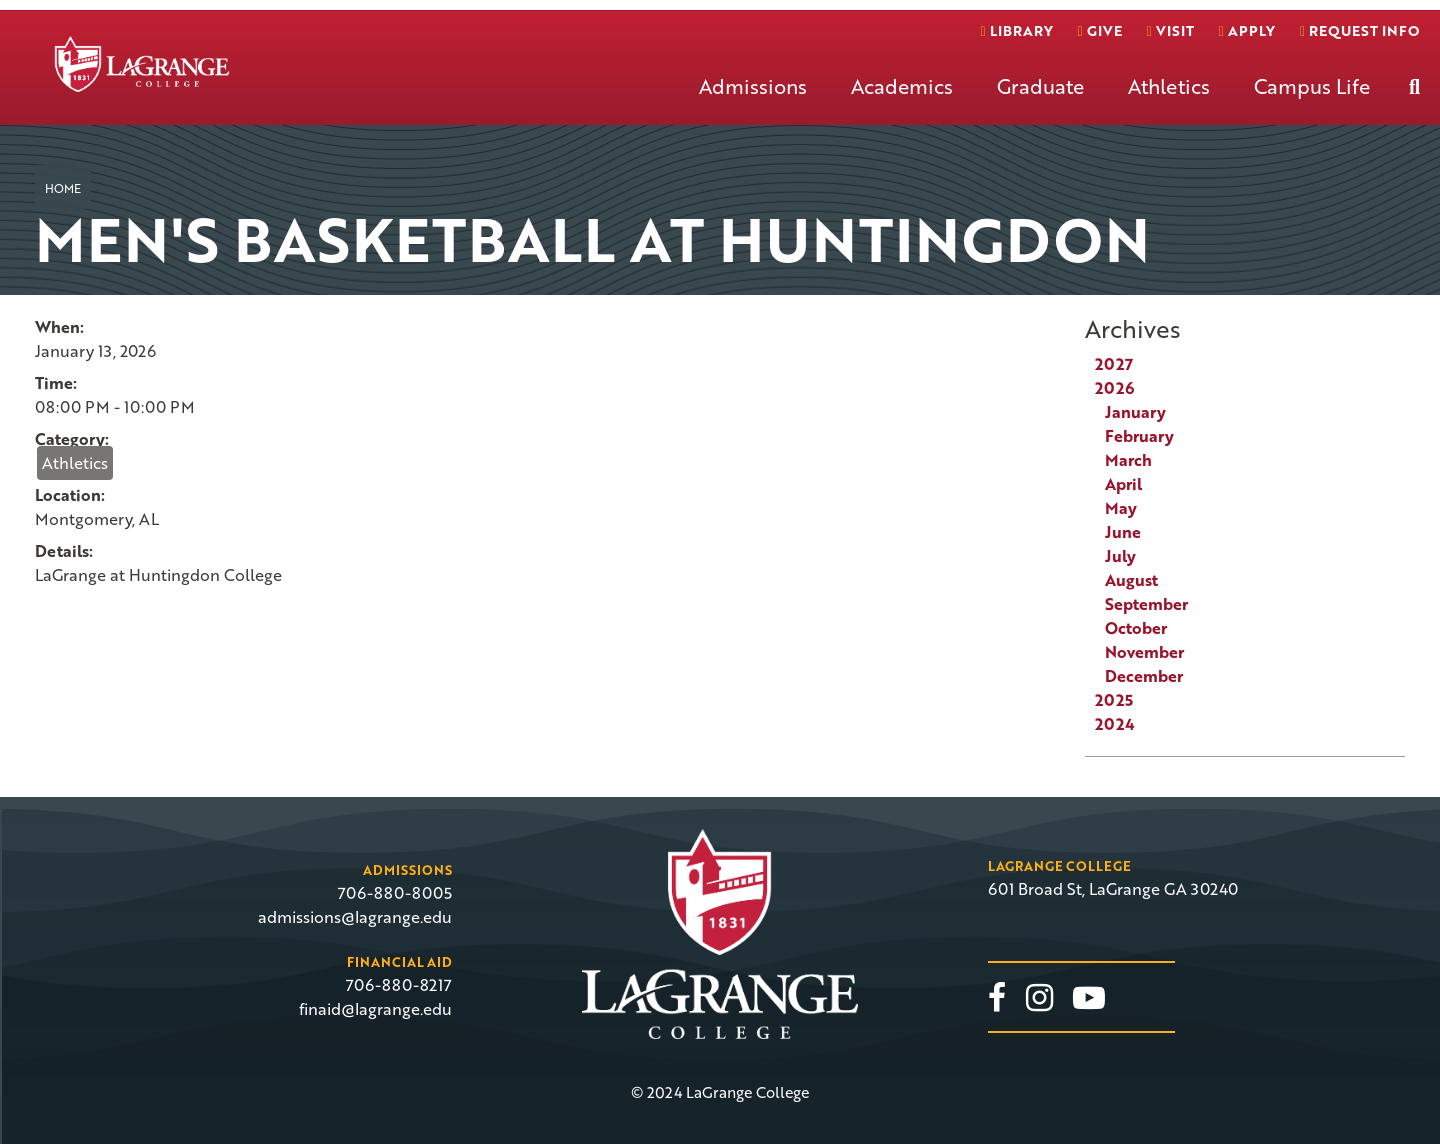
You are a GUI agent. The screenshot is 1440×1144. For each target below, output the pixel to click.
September (1146, 604)
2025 (1114, 700)
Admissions (753, 86)
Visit (1170, 30)
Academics (902, 86)
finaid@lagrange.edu (375, 1009)
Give (1100, 30)
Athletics (1169, 86)
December (1144, 676)
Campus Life (1312, 86)
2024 (1115, 724)
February (1139, 436)
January (1135, 412)
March (1128, 460)
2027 (1114, 364)
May (1121, 508)
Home (63, 188)
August (1131, 580)
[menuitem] (753, 102)
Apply (1247, 30)
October (1136, 628)
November (1144, 652)
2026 (1114, 388)
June (1123, 532)
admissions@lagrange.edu (355, 917)
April (1123, 484)
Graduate (1040, 86)
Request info (1359, 30)
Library (1016, 30)
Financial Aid (399, 962)
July (1120, 556)
